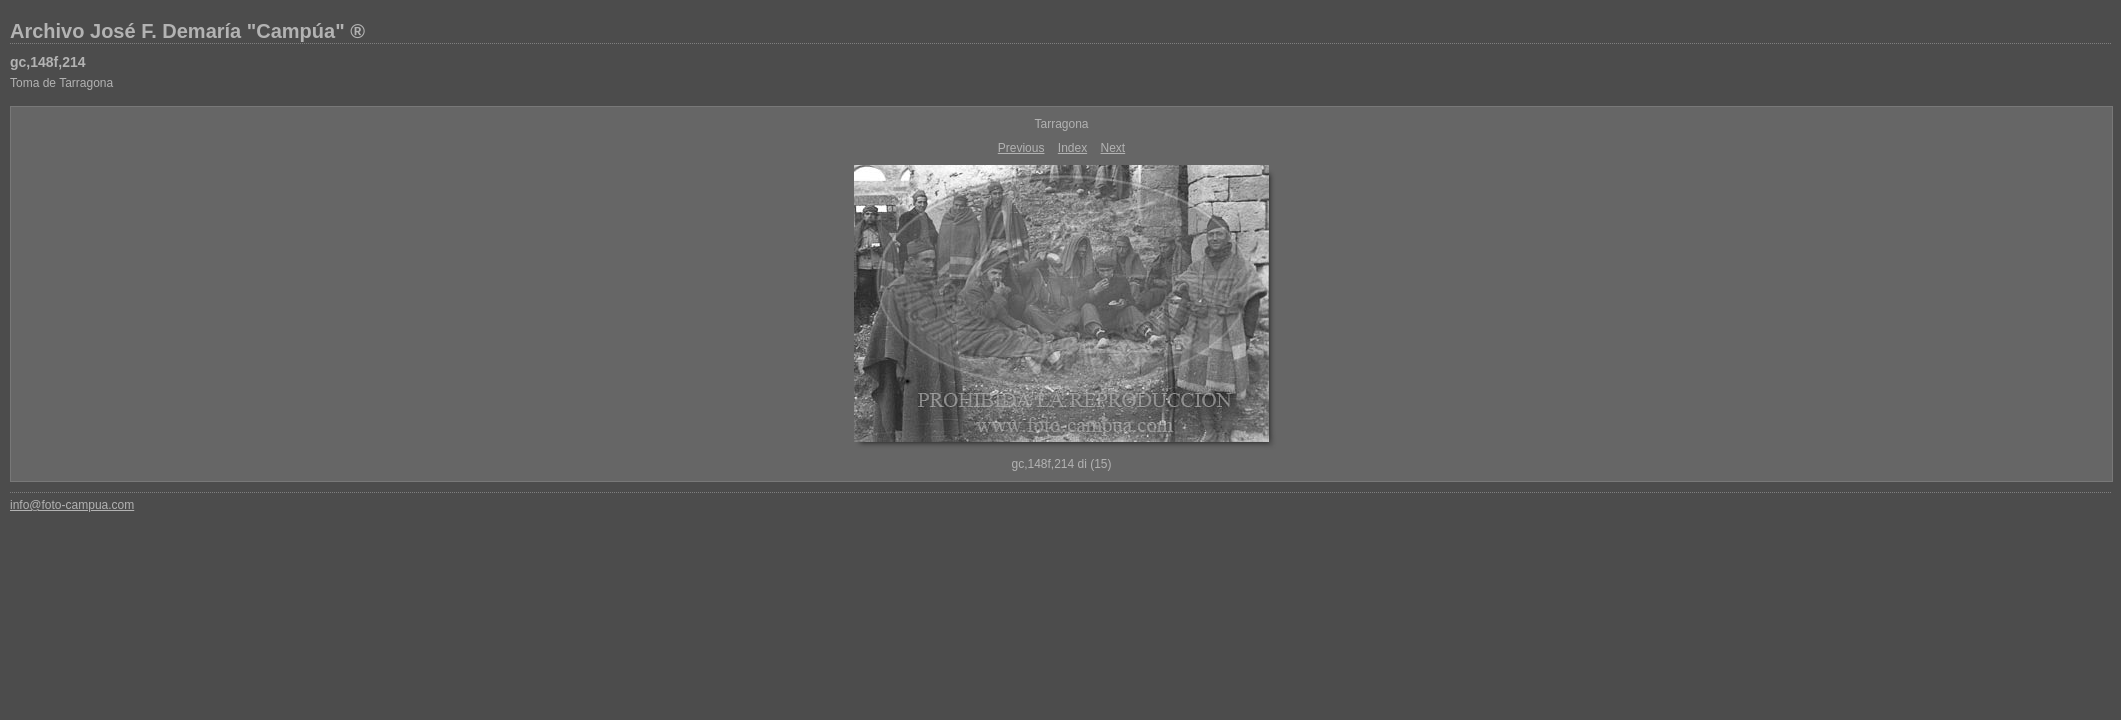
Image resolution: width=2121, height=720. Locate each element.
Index (1072, 148)
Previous (1021, 148)
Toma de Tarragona (61, 83)
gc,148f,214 (48, 62)
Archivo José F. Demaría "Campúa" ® (187, 31)
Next (1113, 148)
